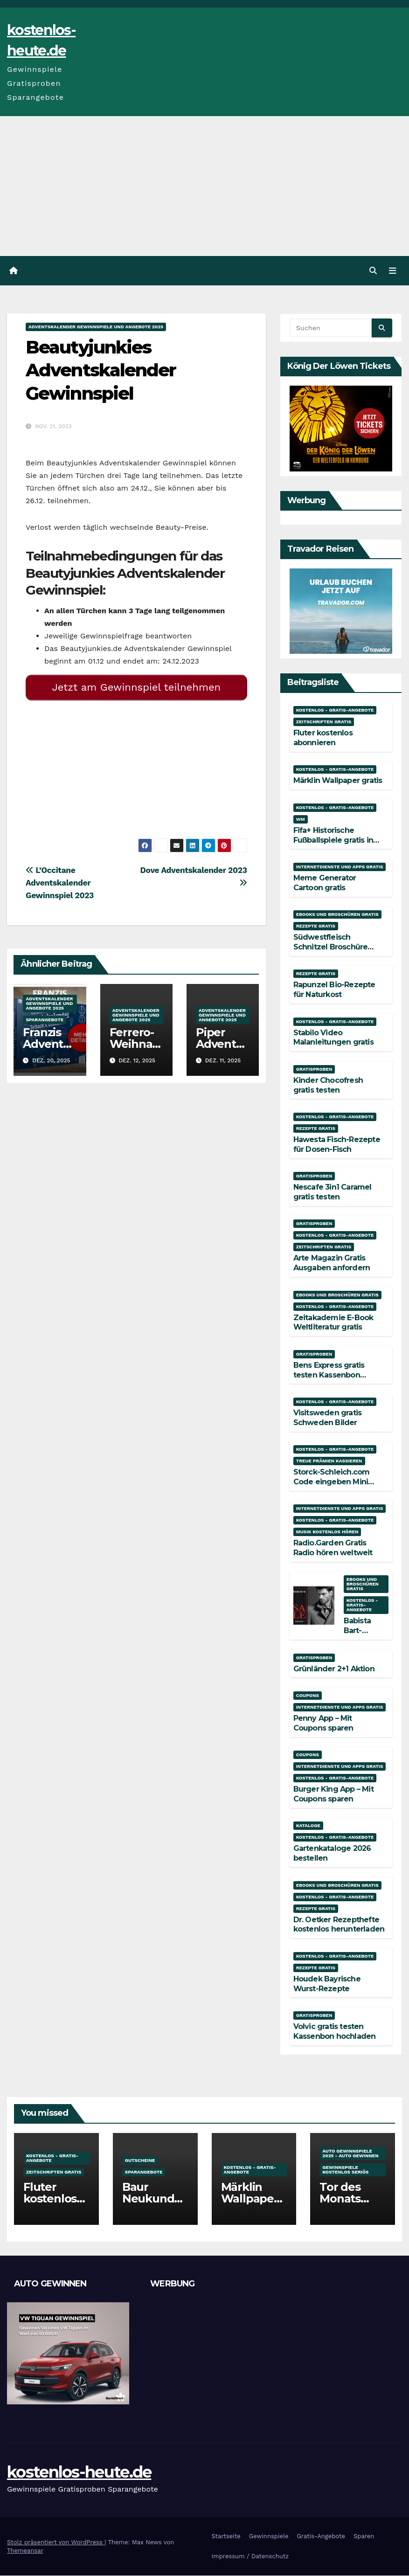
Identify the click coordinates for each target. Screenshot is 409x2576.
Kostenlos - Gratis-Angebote (335, 710)
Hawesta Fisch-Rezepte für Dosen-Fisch (336, 1144)
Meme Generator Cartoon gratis (324, 882)
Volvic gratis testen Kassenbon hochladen (334, 2031)
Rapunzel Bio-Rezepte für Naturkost (334, 990)
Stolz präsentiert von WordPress (55, 2542)
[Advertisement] (204, 186)
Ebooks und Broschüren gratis (337, 914)
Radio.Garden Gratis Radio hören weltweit (333, 1548)
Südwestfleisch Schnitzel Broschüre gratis (330, 947)
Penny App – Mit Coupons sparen (323, 1723)
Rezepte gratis (315, 926)
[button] (373, 270)
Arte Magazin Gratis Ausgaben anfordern (331, 1263)
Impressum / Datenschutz (250, 2556)
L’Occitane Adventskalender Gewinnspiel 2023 (60, 879)
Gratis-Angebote (321, 2536)
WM (300, 819)
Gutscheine (140, 2160)
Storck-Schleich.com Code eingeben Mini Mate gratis (331, 1482)
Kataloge (308, 1825)
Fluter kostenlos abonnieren (323, 738)
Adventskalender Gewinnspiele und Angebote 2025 (95, 327)
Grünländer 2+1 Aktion (333, 1668)
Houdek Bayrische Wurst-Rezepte (326, 1983)
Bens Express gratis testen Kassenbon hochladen (329, 1375)
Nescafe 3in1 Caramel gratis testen (332, 1192)
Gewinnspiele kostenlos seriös (345, 2170)
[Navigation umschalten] (392, 271)
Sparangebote (44, 1016)
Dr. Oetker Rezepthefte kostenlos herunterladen (339, 1924)
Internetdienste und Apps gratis (339, 866)
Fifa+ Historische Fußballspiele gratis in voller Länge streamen (335, 840)
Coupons (307, 1695)
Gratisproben (314, 1069)
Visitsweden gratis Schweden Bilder (327, 1417)
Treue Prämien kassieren (329, 1461)
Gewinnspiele (269, 2536)
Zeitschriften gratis (323, 722)
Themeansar (25, 2550)
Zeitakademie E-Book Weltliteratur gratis (333, 1322)
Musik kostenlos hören (327, 1532)
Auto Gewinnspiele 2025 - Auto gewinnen (350, 2154)
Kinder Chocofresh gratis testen (328, 1085)
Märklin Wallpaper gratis (337, 780)
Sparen (364, 2536)
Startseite (226, 2536)
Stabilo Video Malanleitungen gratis (333, 1037)
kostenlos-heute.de (79, 2472)
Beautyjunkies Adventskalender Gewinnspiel (101, 371)
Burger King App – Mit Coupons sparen (333, 1794)
